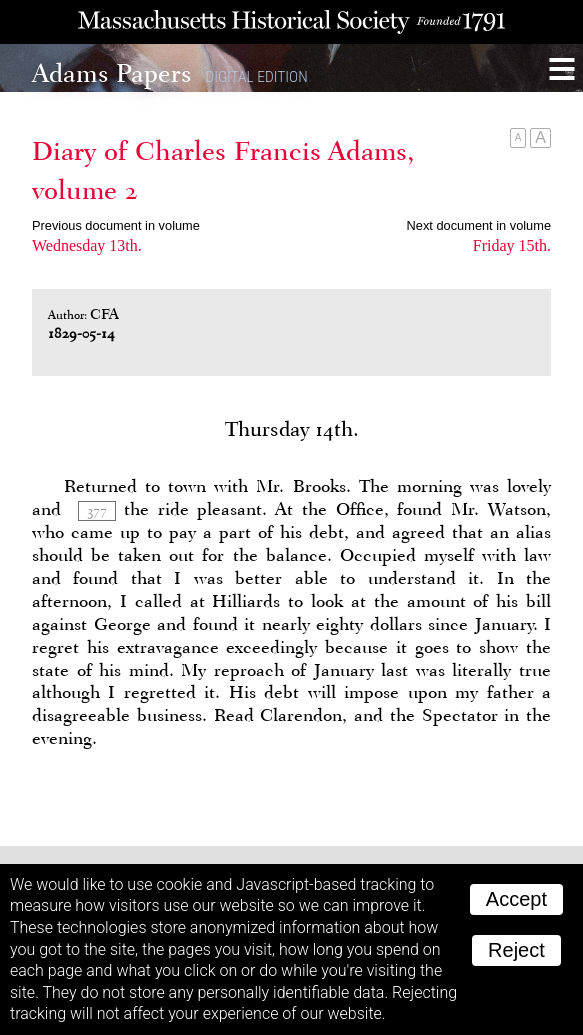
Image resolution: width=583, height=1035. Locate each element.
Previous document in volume (116, 225)
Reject (516, 950)
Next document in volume (479, 225)
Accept (516, 899)
